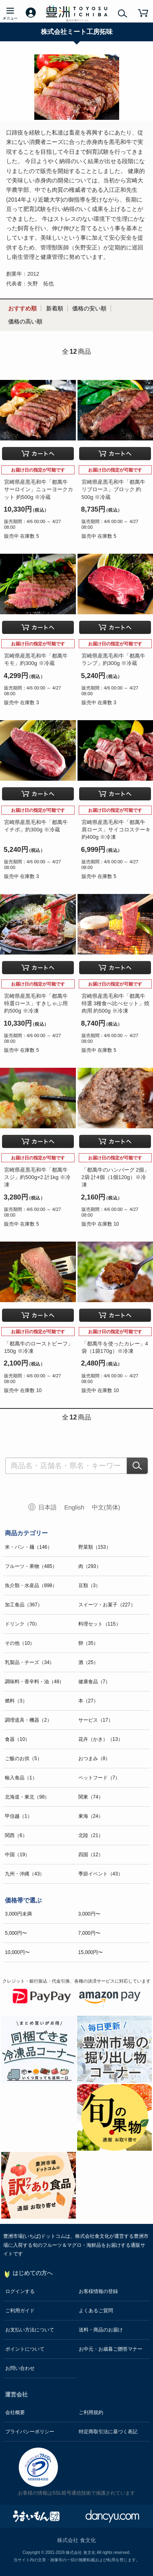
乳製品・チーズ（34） (29, 1662)
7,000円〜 (89, 1933)
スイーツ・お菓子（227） (106, 1605)
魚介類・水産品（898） (31, 1585)
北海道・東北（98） (27, 1797)
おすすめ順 (22, 308)
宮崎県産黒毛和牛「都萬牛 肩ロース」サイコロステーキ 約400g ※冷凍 (116, 829)
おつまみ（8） (94, 1758)
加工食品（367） (23, 1605)
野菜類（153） (94, 1547)
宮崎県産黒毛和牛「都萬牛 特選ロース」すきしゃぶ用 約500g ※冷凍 (36, 1003)
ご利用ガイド (20, 2310)
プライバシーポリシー (29, 2432)
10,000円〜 (17, 1952)
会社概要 (15, 2412)
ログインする (20, 2291)
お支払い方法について (29, 2330)
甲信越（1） (18, 1816)
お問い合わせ (20, 2368)
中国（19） (17, 1854)
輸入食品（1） (21, 1778)
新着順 (54, 308)
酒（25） (88, 1662)
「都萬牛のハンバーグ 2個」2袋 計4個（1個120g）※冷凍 (116, 1177)
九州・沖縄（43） (24, 1874)
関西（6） (16, 1835)
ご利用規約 (91, 2412)
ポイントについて (24, 2349)
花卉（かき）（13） (100, 1739)
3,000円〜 (89, 1914)
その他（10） (20, 1643)
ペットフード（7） (99, 1778)
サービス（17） (95, 1720)
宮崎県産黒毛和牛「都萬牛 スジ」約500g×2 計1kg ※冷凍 (37, 1177)
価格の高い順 (25, 321)
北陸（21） (90, 1835)
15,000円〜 (90, 1952)
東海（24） (90, 1816)
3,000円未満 (18, 1914)
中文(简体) (106, 1507)
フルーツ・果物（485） (31, 1566)
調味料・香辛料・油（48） (34, 1681)
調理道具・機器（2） (28, 1720)
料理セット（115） (99, 1624)
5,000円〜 (16, 1933)
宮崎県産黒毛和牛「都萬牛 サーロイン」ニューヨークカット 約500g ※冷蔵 (38, 489)
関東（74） (90, 1797)
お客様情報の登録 (98, 2291)
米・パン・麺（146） (28, 1547)
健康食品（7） (94, 1681)
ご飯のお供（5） (23, 1758)
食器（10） (17, 1739)
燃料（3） (16, 1701)
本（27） (88, 1701)
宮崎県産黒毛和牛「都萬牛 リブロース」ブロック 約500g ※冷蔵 (113, 489)
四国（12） (90, 1854)
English (74, 1507)
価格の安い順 (89, 308)
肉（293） (89, 1566)
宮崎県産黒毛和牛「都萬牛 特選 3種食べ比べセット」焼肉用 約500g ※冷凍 (116, 1003)
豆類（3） (89, 1585)
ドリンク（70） (22, 1624)
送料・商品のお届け (101, 2330)
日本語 (47, 1507)
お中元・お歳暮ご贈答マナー (110, 2349)
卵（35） (88, 1643)
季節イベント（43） (100, 1874)
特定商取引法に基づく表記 (108, 2432)
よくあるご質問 (96, 2310)
